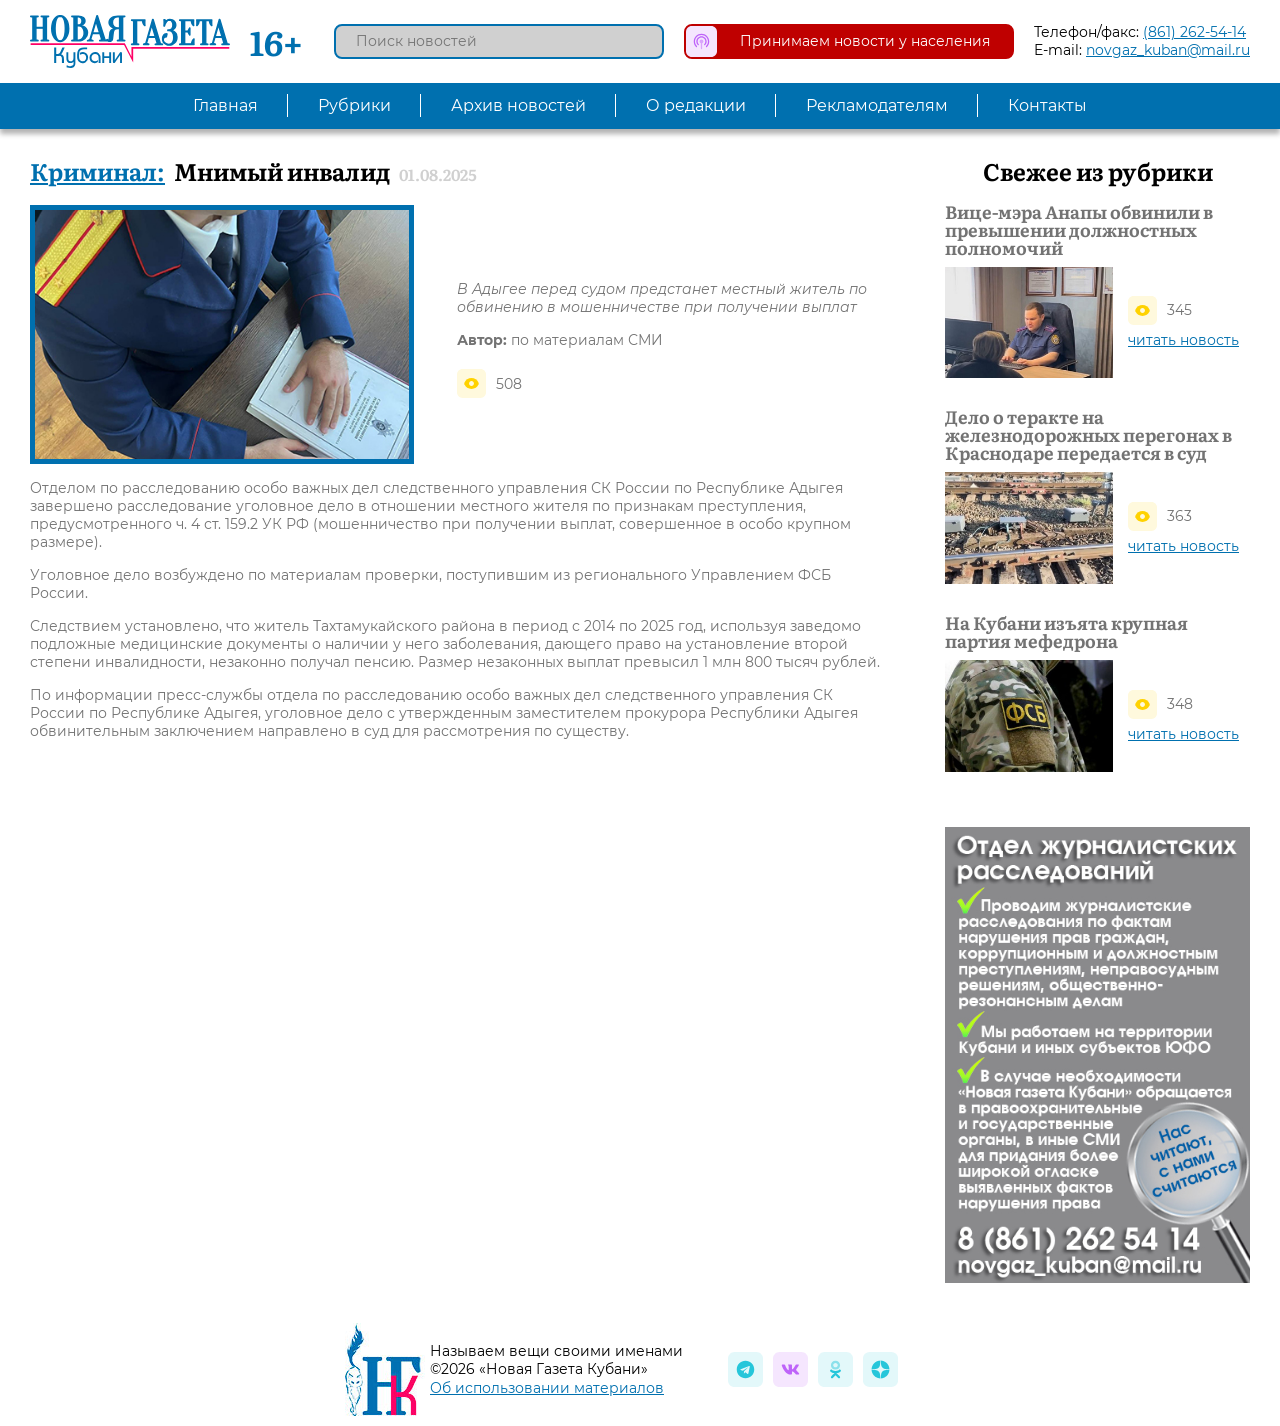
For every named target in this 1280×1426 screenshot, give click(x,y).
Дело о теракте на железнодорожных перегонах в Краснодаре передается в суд (1088, 435)
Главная (225, 105)
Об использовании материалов (547, 1388)
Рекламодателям (877, 105)
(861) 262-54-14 (1194, 32)
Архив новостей (518, 105)
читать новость (1183, 340)
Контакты (1047, 105)
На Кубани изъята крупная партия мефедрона (1066, 632)
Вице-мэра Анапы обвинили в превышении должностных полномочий (1079, 230)
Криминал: (97, 170)
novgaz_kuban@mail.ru (1168, 50)
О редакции (696, 105)
